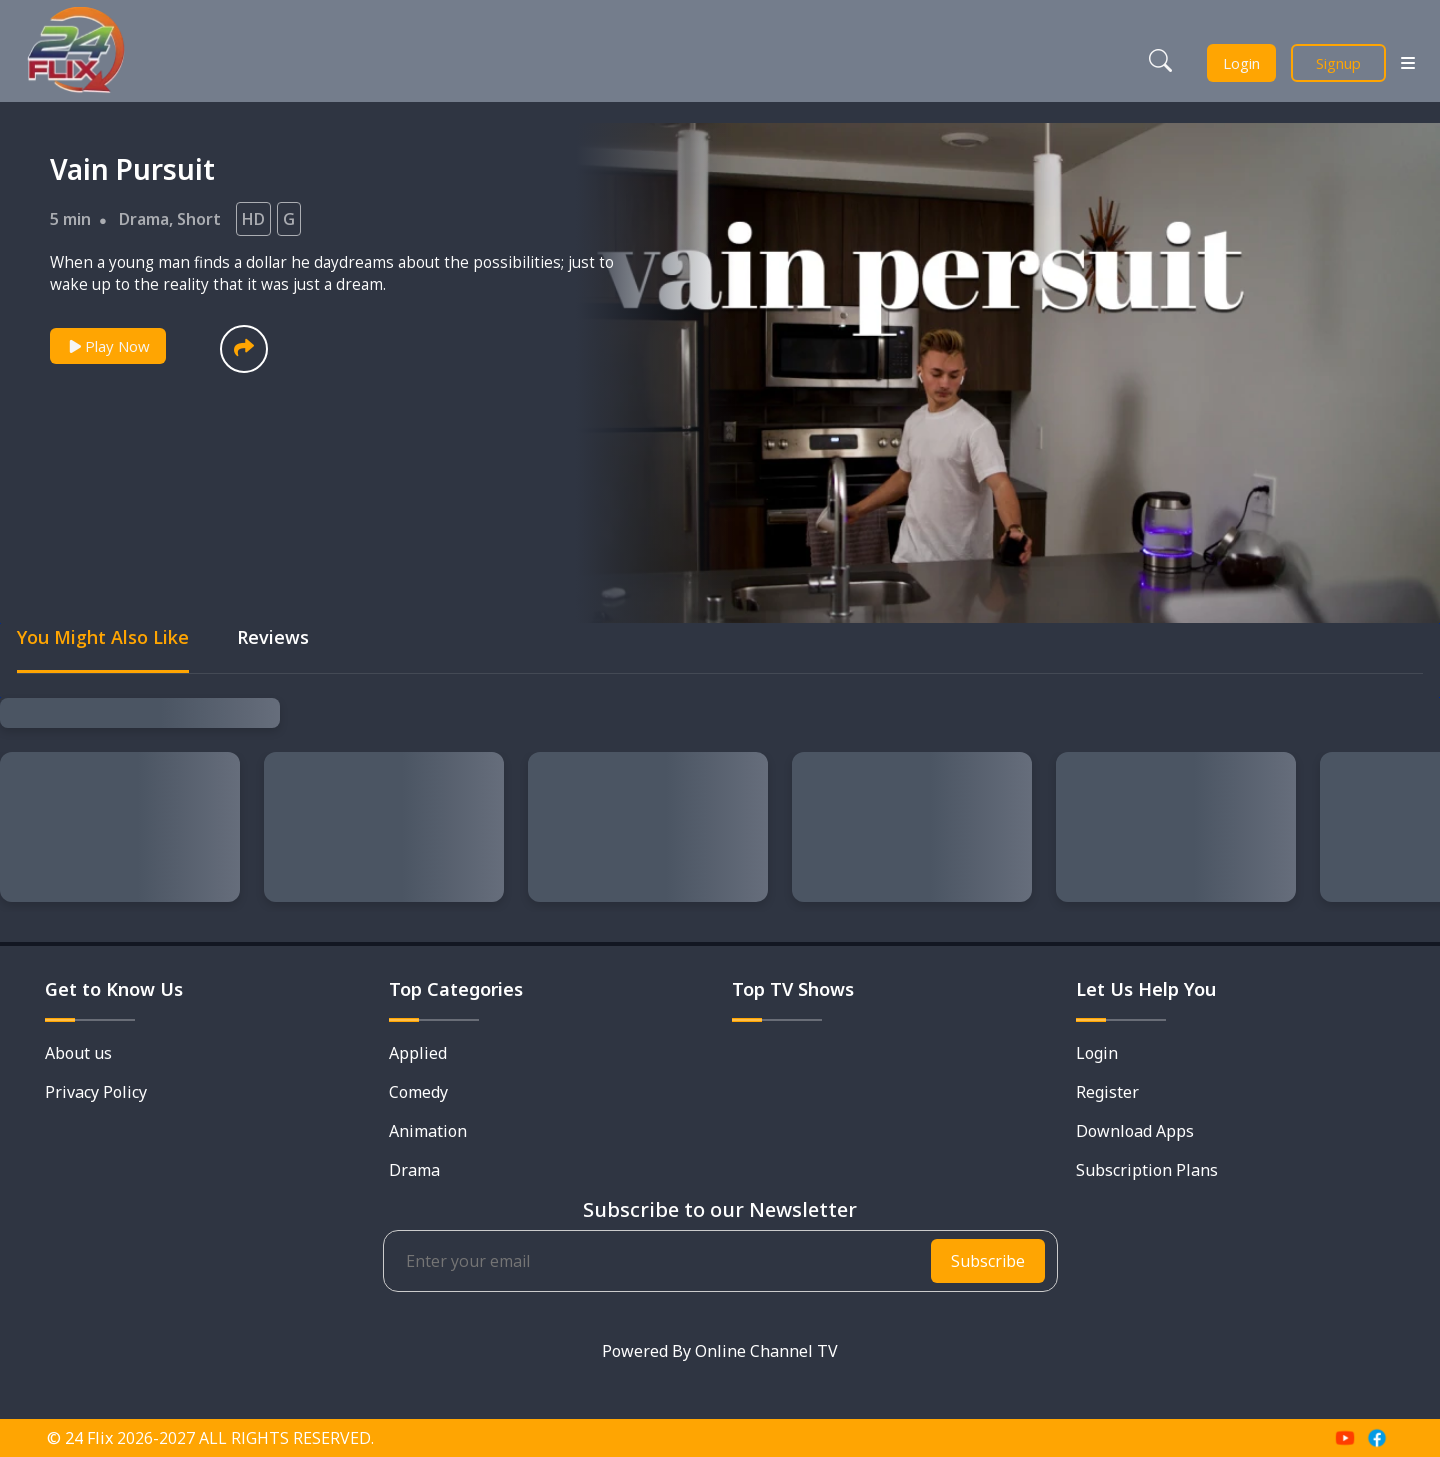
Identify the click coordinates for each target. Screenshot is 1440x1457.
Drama (144, 219)
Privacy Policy (96, 1092)
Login (1241, 63)
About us (78, 1053)
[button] (244, 349)
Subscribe (988, 1261)
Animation (428, 1131)
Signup (1338, 63)
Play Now (108, 346)
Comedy (418, 1092)
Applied (418, 1053)
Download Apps (1135, 1131)
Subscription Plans (1147, 1170)
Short (199, 219)
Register (1107, 1092)
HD (253, 219)
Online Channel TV (766, 1351)
